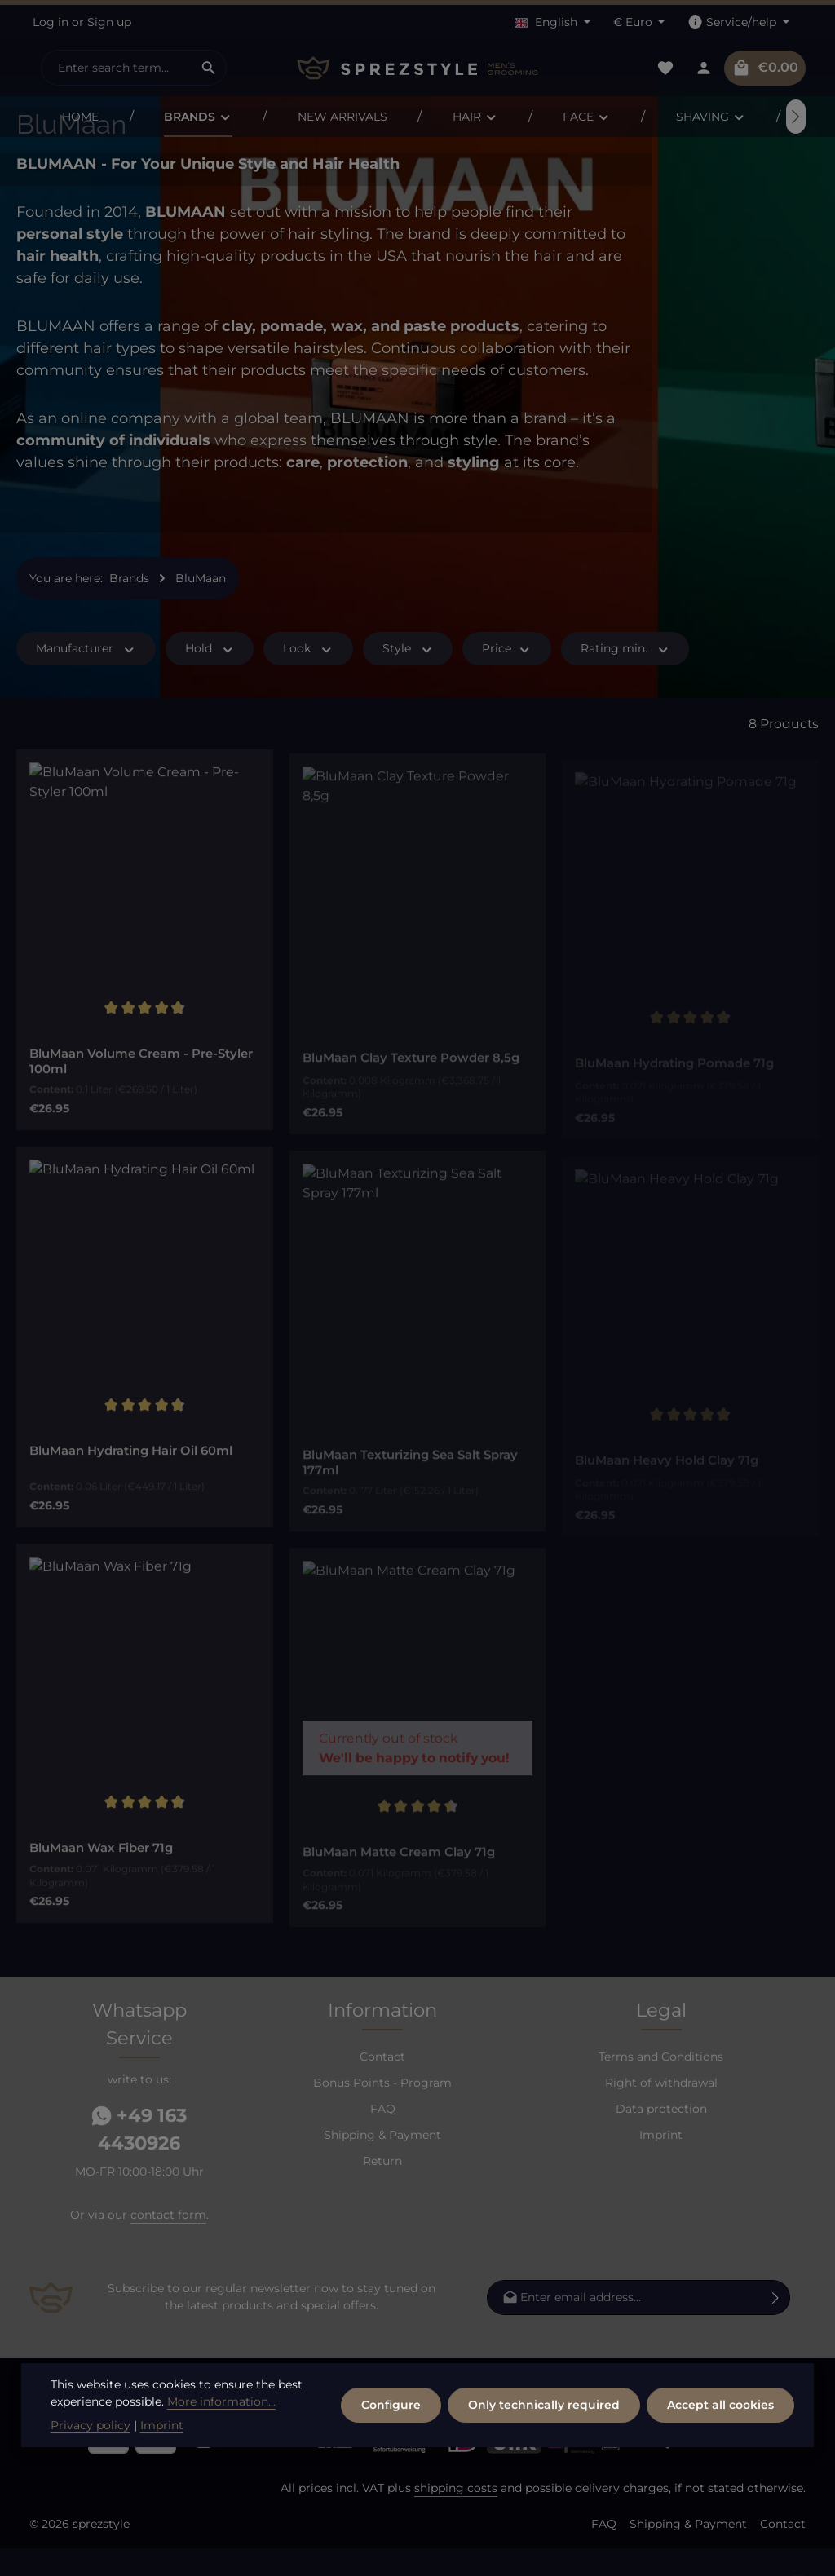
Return (382, 2188)
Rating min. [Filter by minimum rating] (625, 676)
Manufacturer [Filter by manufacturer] (86, 676)
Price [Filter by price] (507, 676)
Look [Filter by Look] (308, 676)
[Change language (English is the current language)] (552, 22)
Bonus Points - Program (382, 2109)
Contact (382, 2083)
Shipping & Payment (382, 2161)
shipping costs (455, 2515)
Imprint (661, 2161)
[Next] (796, 116)
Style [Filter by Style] (408, 676)
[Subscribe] (776, 2324)
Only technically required (544, 2452)
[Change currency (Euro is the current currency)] (639, 22)
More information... (221, 2448)
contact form (168, 2242)
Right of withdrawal (661, 2109)
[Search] (209, 68)
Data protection (661, 2135)
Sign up (109, 22)
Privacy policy (90, 2472)
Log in (50, 22)
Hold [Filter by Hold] (210, 676)
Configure (391, 2452)
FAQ (382, 2135)
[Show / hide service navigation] (738, 22)
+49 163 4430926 (139, 2157)
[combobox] (116, 68)
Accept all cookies (720, 2452)
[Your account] (703, 68)
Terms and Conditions (661, 2083)
